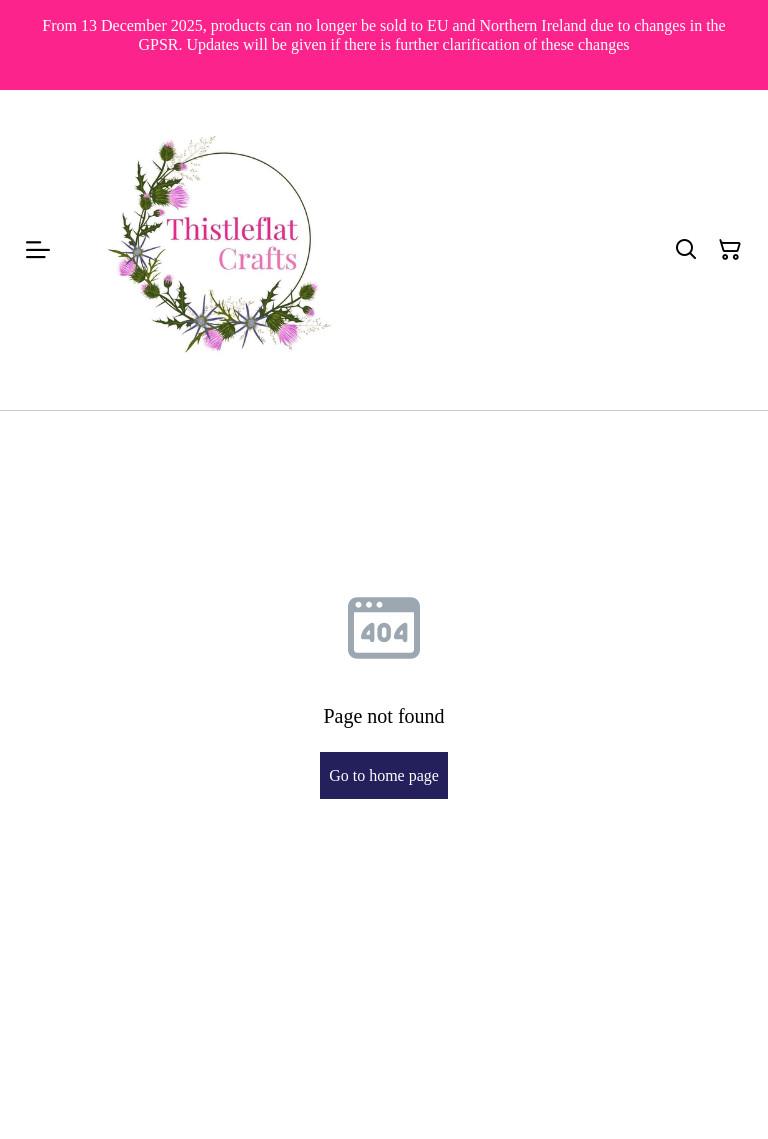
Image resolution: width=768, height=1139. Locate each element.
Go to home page (384, 775)
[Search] (686, 250)
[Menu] (38, 250)
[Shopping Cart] (730, 250)
